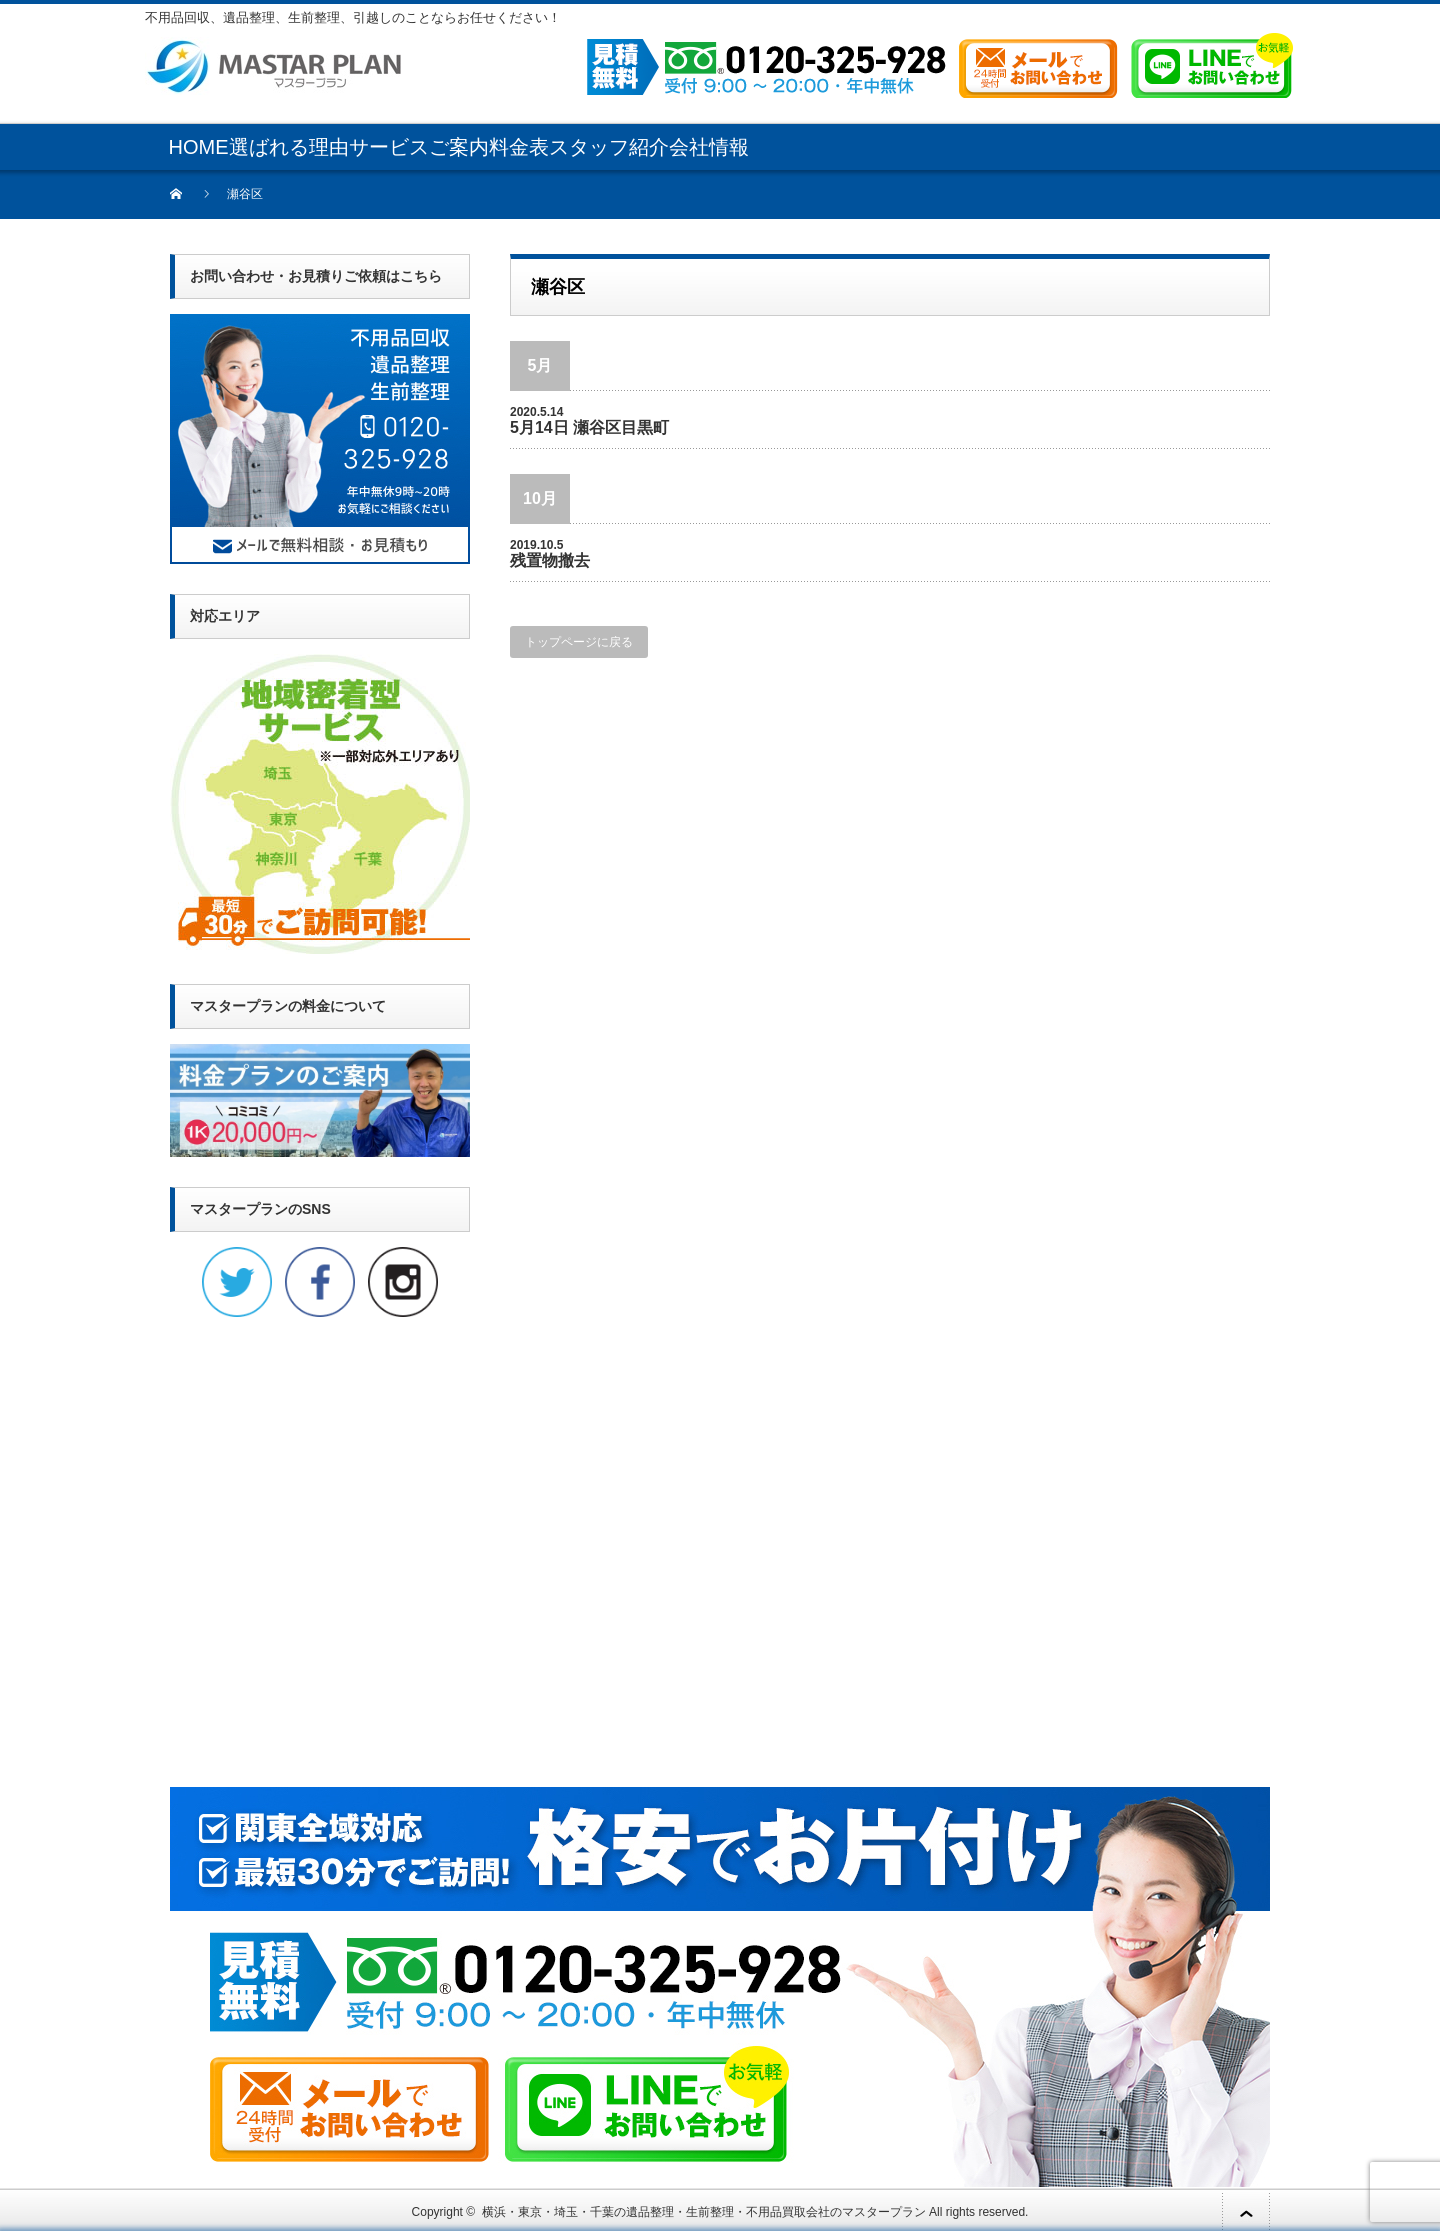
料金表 (519, 147)
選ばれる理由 (289, 147)
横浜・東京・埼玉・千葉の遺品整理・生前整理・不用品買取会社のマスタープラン (704, 2212)
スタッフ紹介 (609, 147)
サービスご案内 (419, 147)
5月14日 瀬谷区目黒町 (589, 427)
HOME (199, 147)
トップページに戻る (579, 642)
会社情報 (709, 147)
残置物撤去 (550, 560)
